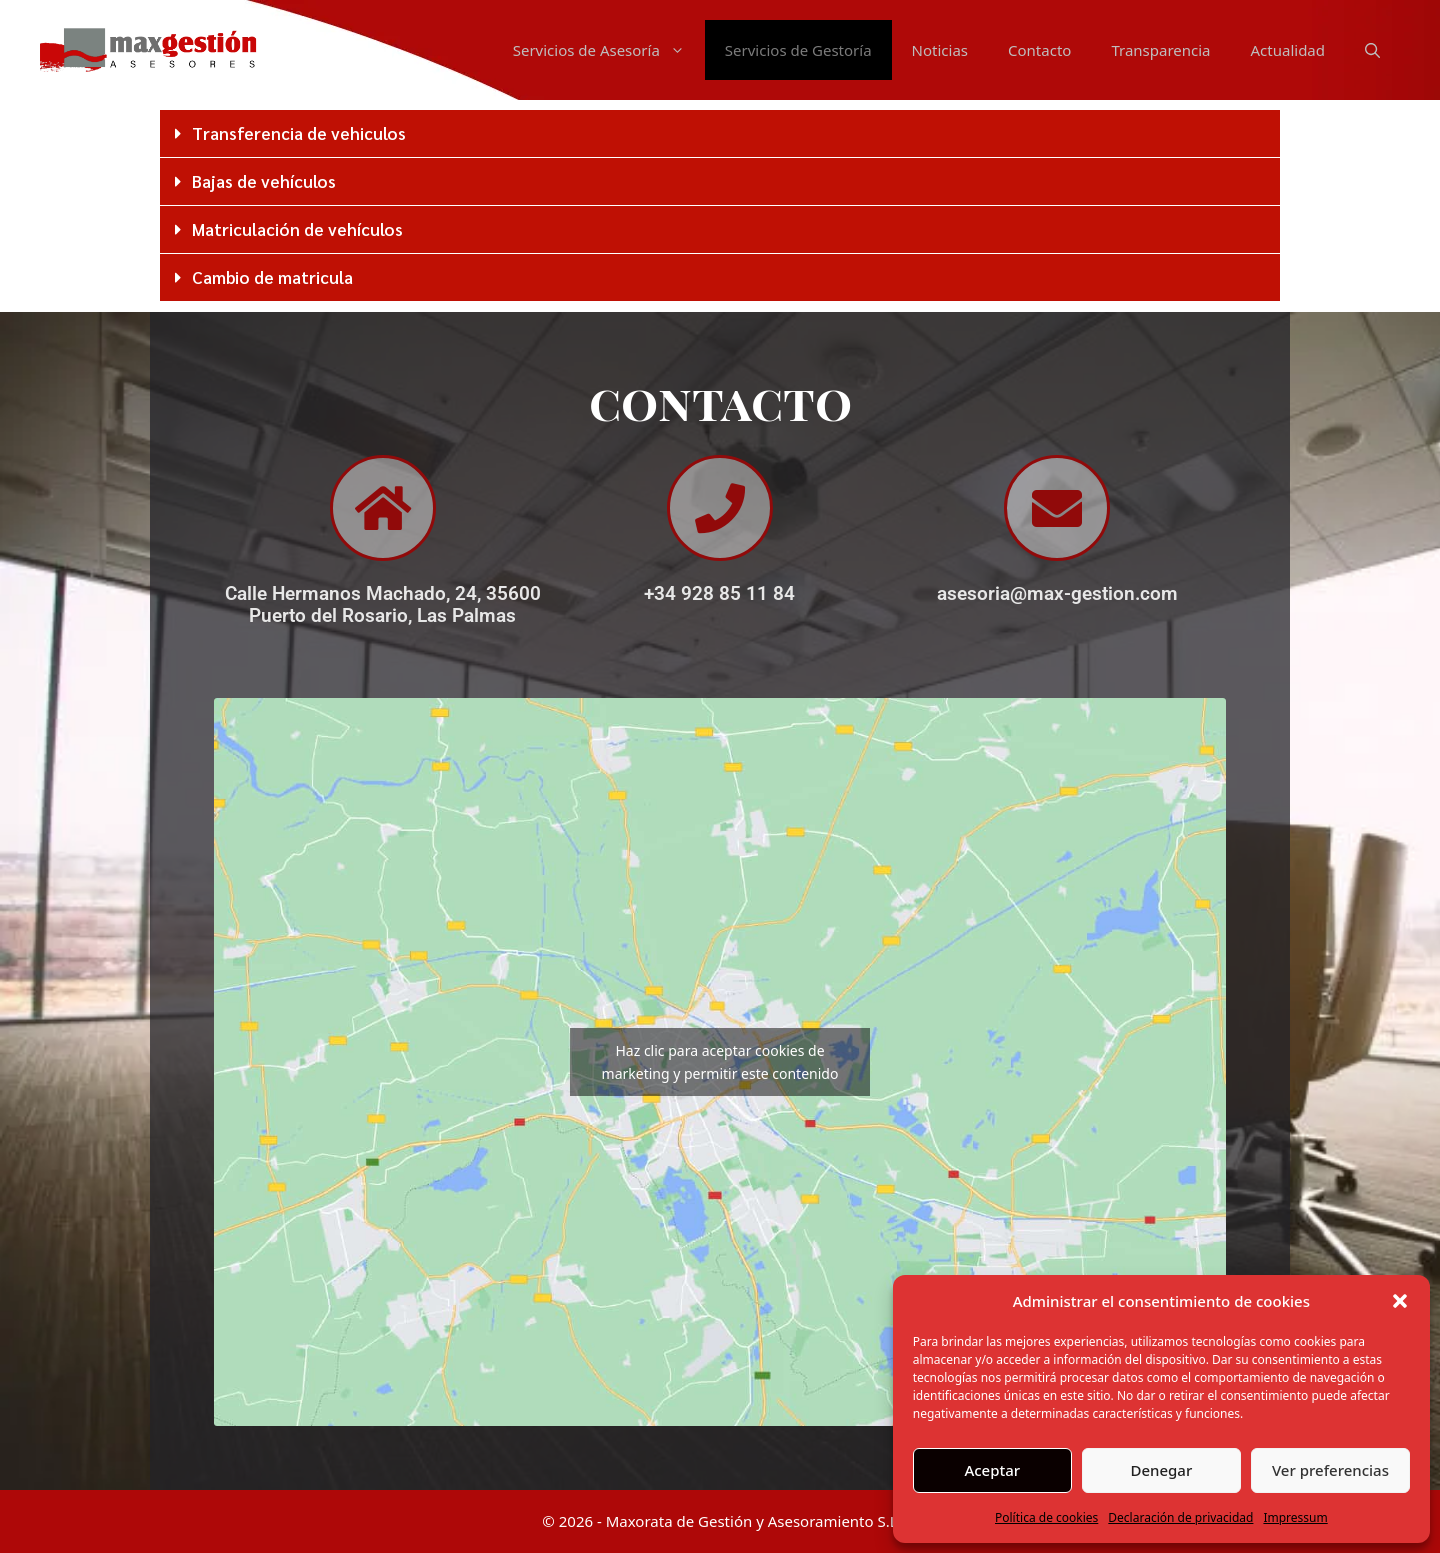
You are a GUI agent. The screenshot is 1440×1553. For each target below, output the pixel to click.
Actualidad (1288, 50)
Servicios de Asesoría (609, 50)
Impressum (1295, 1517)
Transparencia (1160, 50)
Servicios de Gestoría (798, 50)
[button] (1400, 1301)
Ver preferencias (1330, 1470)
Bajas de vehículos (264, 181)
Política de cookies (1046, 1517)
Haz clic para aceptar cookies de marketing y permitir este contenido (720, 1062)
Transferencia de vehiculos (299, 133)
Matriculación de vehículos (297, 229)
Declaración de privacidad (1180, 1517)
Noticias (940, 50)
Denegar (1161, 1470)
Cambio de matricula (272, 277)
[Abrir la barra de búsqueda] (1372, 50)
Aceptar (992, 1470)
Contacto (1039, 50)
